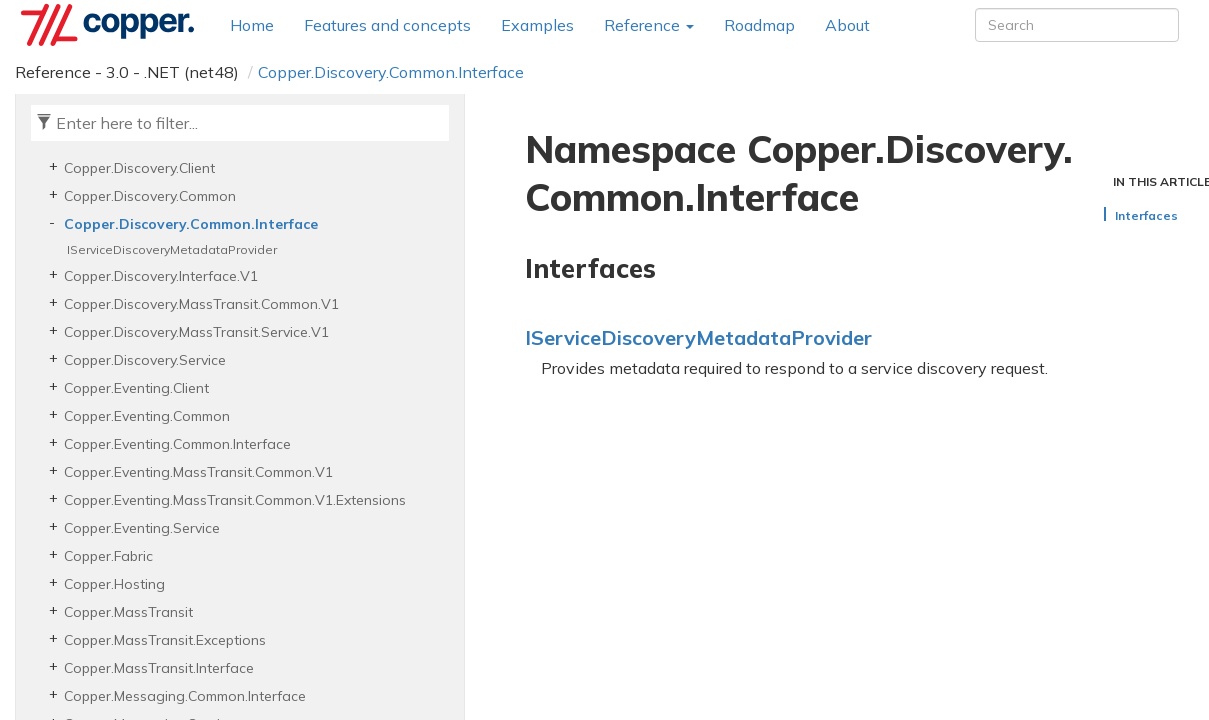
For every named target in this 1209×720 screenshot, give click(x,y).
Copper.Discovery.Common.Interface (391, 72)
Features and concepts (387, 25)
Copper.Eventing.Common (147, 416)
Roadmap (759, 25)
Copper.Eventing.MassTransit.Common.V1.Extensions (235, 500)
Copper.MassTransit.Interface (159, 668)
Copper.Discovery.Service (145, 360)
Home (252, 25)
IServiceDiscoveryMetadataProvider (172, 249)
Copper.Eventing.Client (136, 388)
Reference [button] (649, 25)
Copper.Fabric (108, 556)
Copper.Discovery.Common (150, 196)
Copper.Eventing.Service (142, 528)
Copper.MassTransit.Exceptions (165, 640)
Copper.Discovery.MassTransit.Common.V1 (201, 304)
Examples (537, 25)
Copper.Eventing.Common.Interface (177, 444)
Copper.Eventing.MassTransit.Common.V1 (198, 472)
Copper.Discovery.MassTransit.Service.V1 (196, 332)
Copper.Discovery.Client (139, 168)
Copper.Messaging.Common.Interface (185, 696)
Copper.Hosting (114, 584)
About (847, 25)
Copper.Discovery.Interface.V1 (161, 276)
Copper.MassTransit (128, 612)
